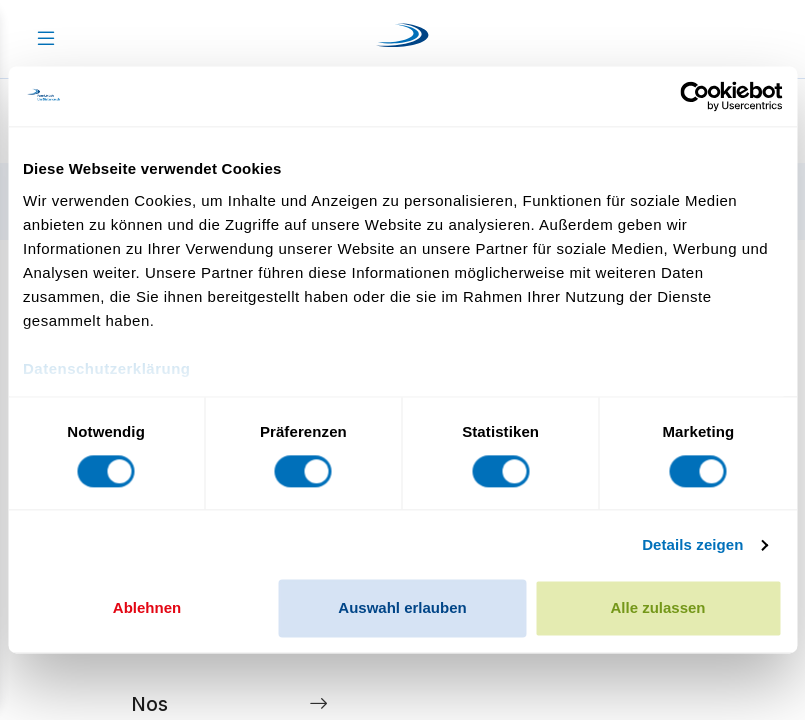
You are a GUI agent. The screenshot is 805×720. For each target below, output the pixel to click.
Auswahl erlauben (402, 608)
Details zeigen (692, 544)
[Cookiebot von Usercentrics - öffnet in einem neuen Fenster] (694, 96)
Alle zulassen (657, 608)
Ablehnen (147, 608)
